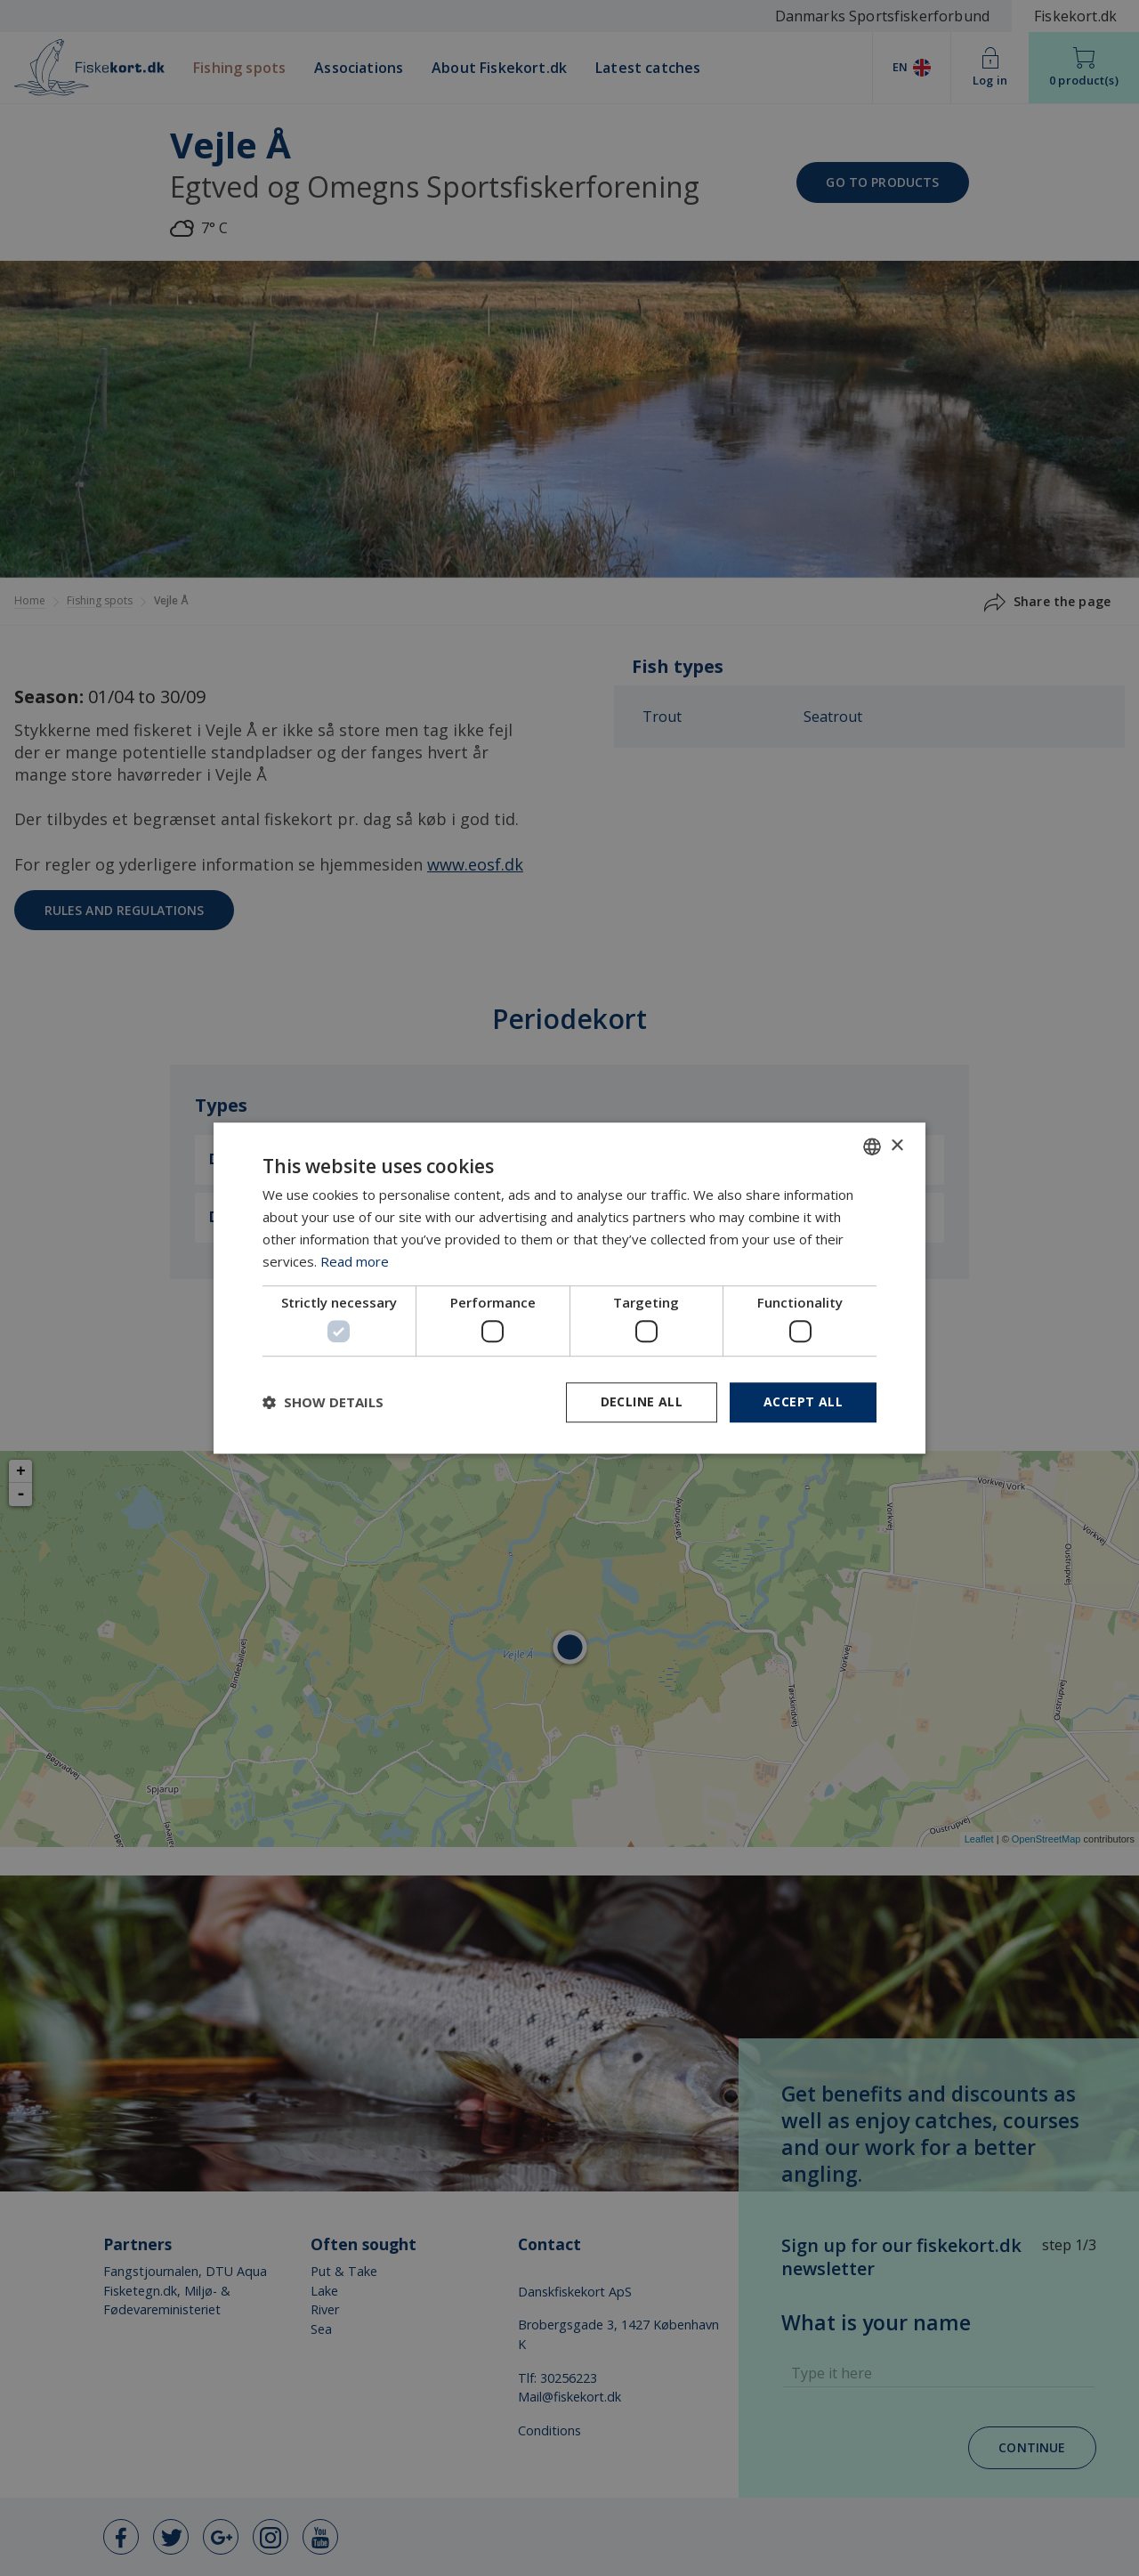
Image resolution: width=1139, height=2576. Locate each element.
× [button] (896, 1146)
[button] (323, 1402)
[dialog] (569, 1288)
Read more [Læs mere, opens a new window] (354, 1261)
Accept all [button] (803, 1401)
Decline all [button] (642, 1401)
